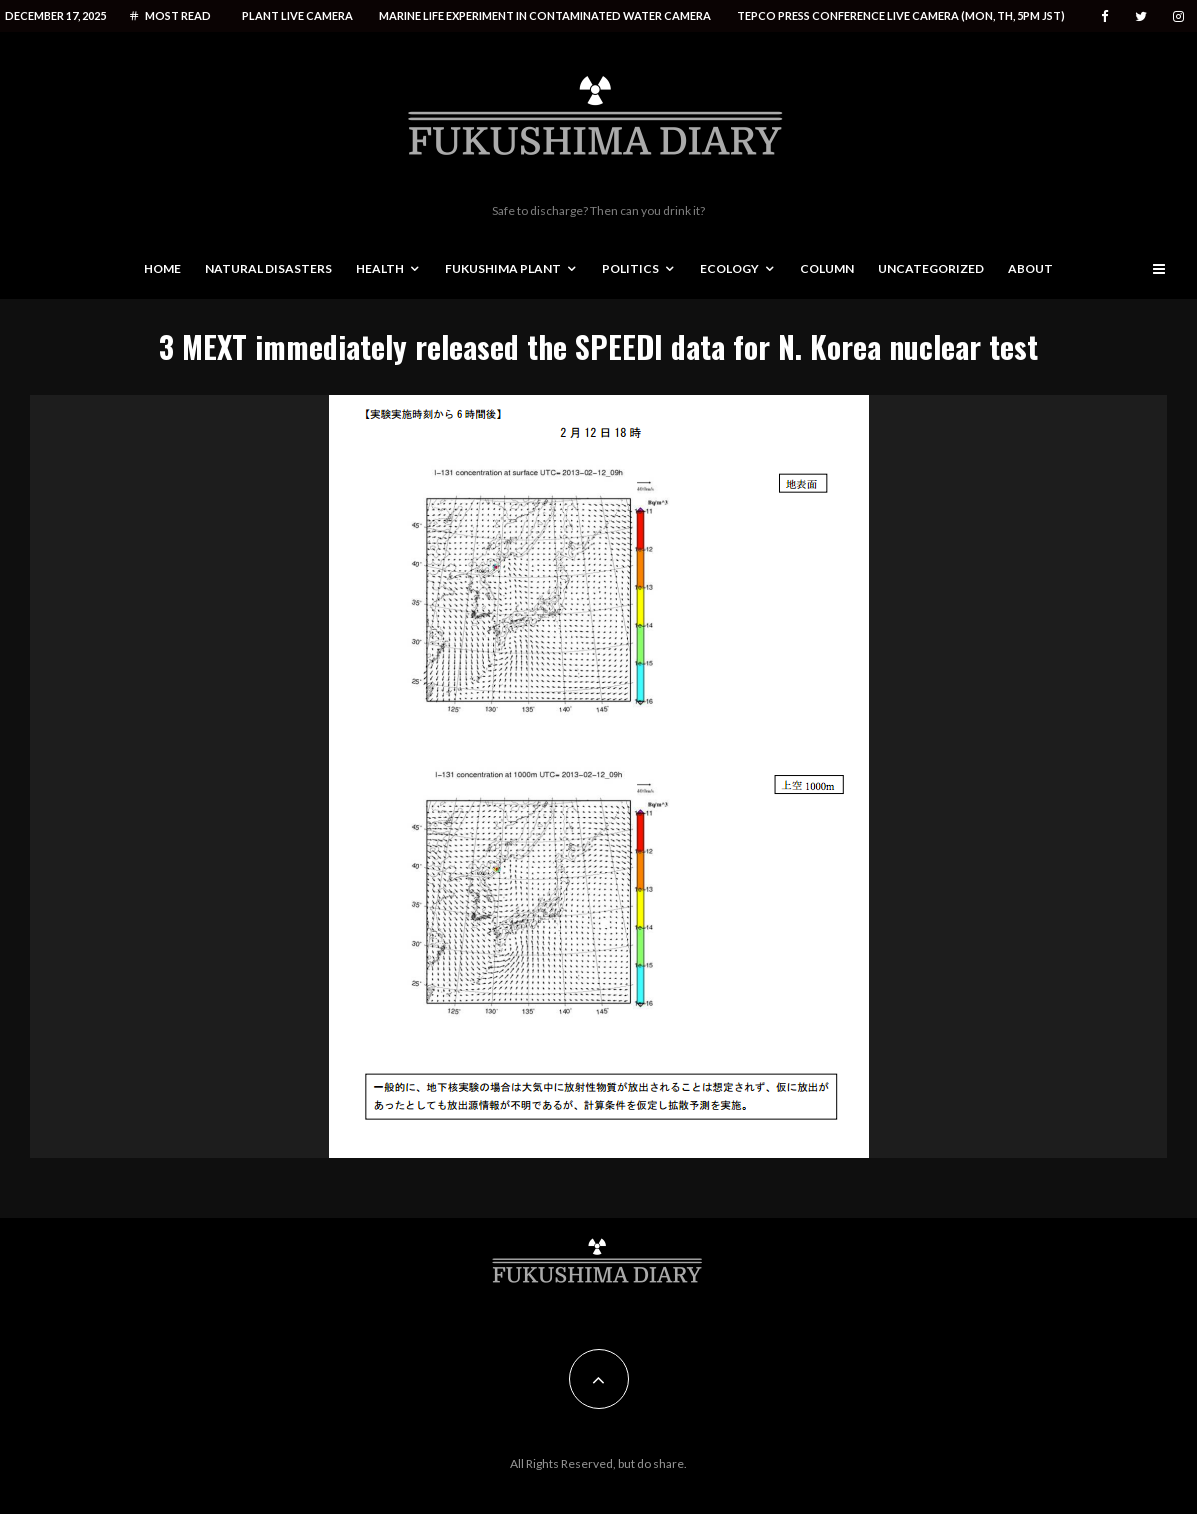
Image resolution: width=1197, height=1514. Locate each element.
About (1030, 268)
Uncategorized (931, 268)
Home (162, 268)
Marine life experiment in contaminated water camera (545, 15)
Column (827, 268)
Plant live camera (297, 15)
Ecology (729, 268)
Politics (630, 268)
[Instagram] (1178, 16)
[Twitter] (1141, 16)
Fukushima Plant (503, 268)
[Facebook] (1105, 16)
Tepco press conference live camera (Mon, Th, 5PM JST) (901, 15)
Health (380, 268)
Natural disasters (268, 268)
